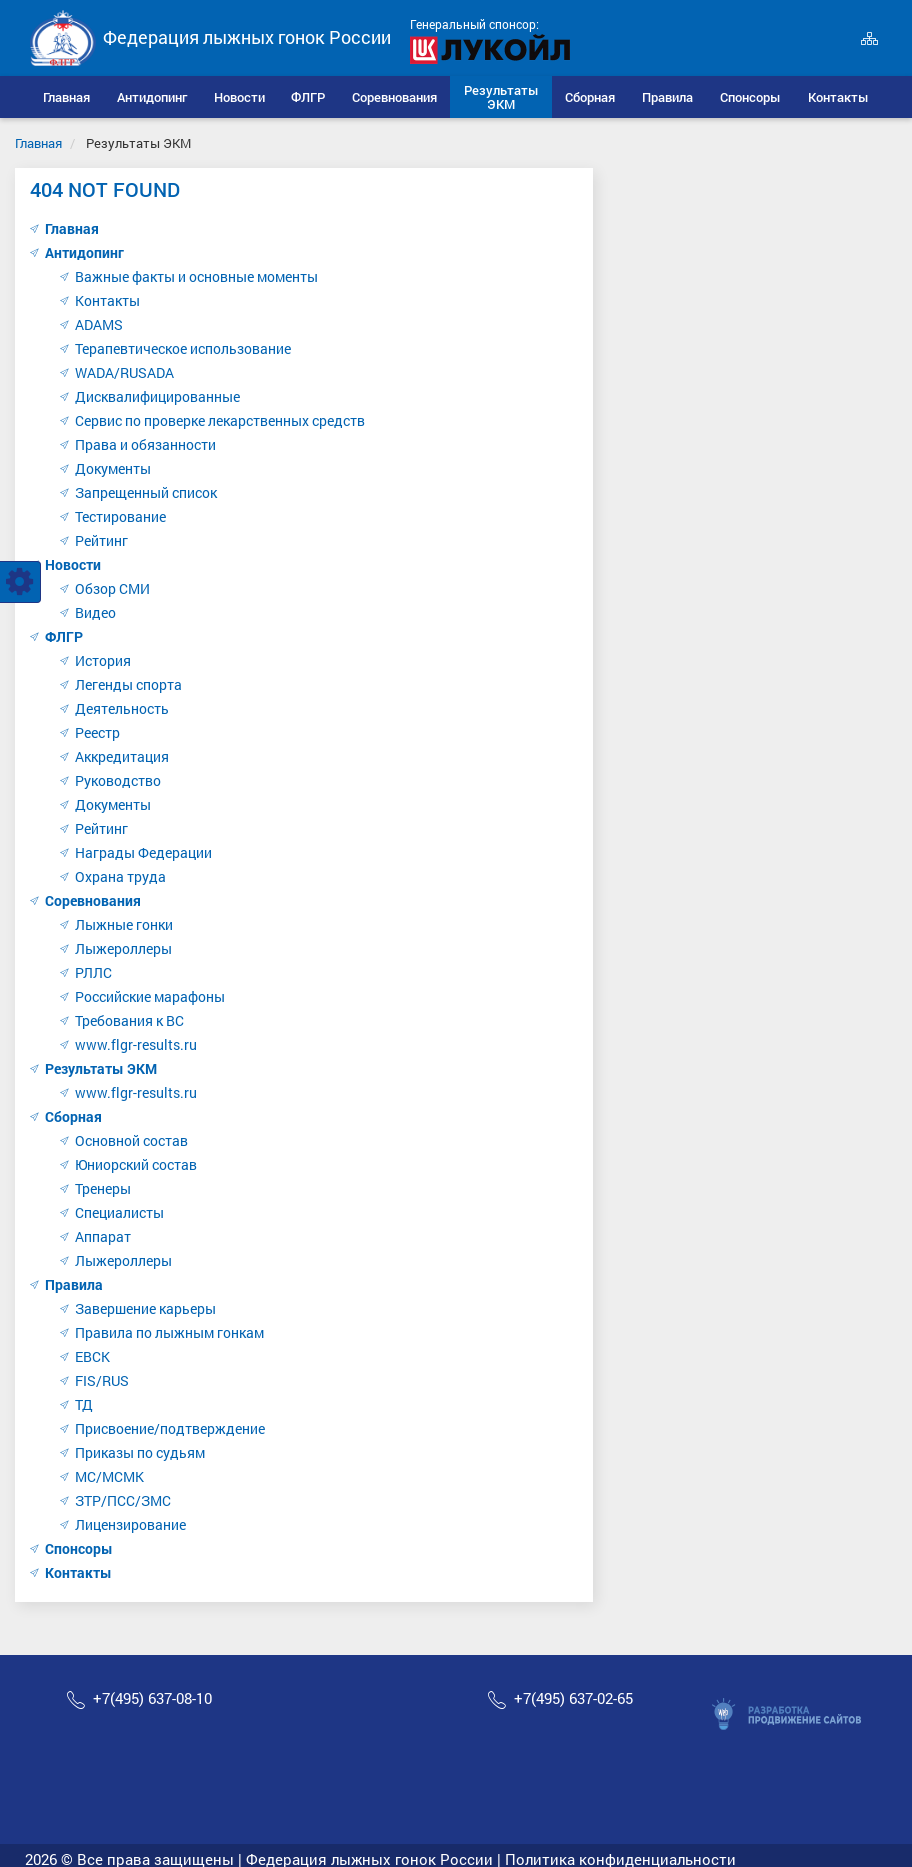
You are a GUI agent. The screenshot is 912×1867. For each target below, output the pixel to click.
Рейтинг (101, 540)
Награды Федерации (143, 852)
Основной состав (131, 1140)
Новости (73, 564)
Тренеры (103, 1188)
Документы (113, 468)
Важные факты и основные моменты (196, 276)
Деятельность (122, 708)
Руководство (118, 780)
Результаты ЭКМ (101, 1068)
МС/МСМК (109, 1476)
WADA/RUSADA (124, 372)
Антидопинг (84, 252)
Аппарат (103, 1236)
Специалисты (119, 1212)
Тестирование (120, 516)
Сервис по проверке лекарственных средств (220, 420)
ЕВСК (92, 1356)
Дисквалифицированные (157, 396)
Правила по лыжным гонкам (169, 1332)
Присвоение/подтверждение (170, 1428)
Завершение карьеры (145, 1308)
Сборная (73, 1116)
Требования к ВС (129, 1020)
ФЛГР (64, 636)
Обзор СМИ (112, 588)
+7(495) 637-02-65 (573, 1698)
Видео (95, 612)
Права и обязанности (145, 444)
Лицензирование (130, 1524)
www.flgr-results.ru (136, 1044)
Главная (38, 143)
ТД (84, 1404)
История (103, 660)
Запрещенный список (146, 492)
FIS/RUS (102, 1380)
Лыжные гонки (124, 924)
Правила (74, 1284)
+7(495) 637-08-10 (152, 1698)
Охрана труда (120, 876)
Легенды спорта (128, 684)
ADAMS (99, 324)
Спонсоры (79, 1548)
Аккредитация (122, 756)
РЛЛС (93, 972)
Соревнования (93, 900)
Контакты (107, 300)
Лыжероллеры (123, 948)
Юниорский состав (136, 1164)
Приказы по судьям (140, 1452)
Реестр (97, 732)
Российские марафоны (150, 996)
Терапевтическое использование (183, 348)
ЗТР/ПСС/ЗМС (123, 1500)
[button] (152, 97)
